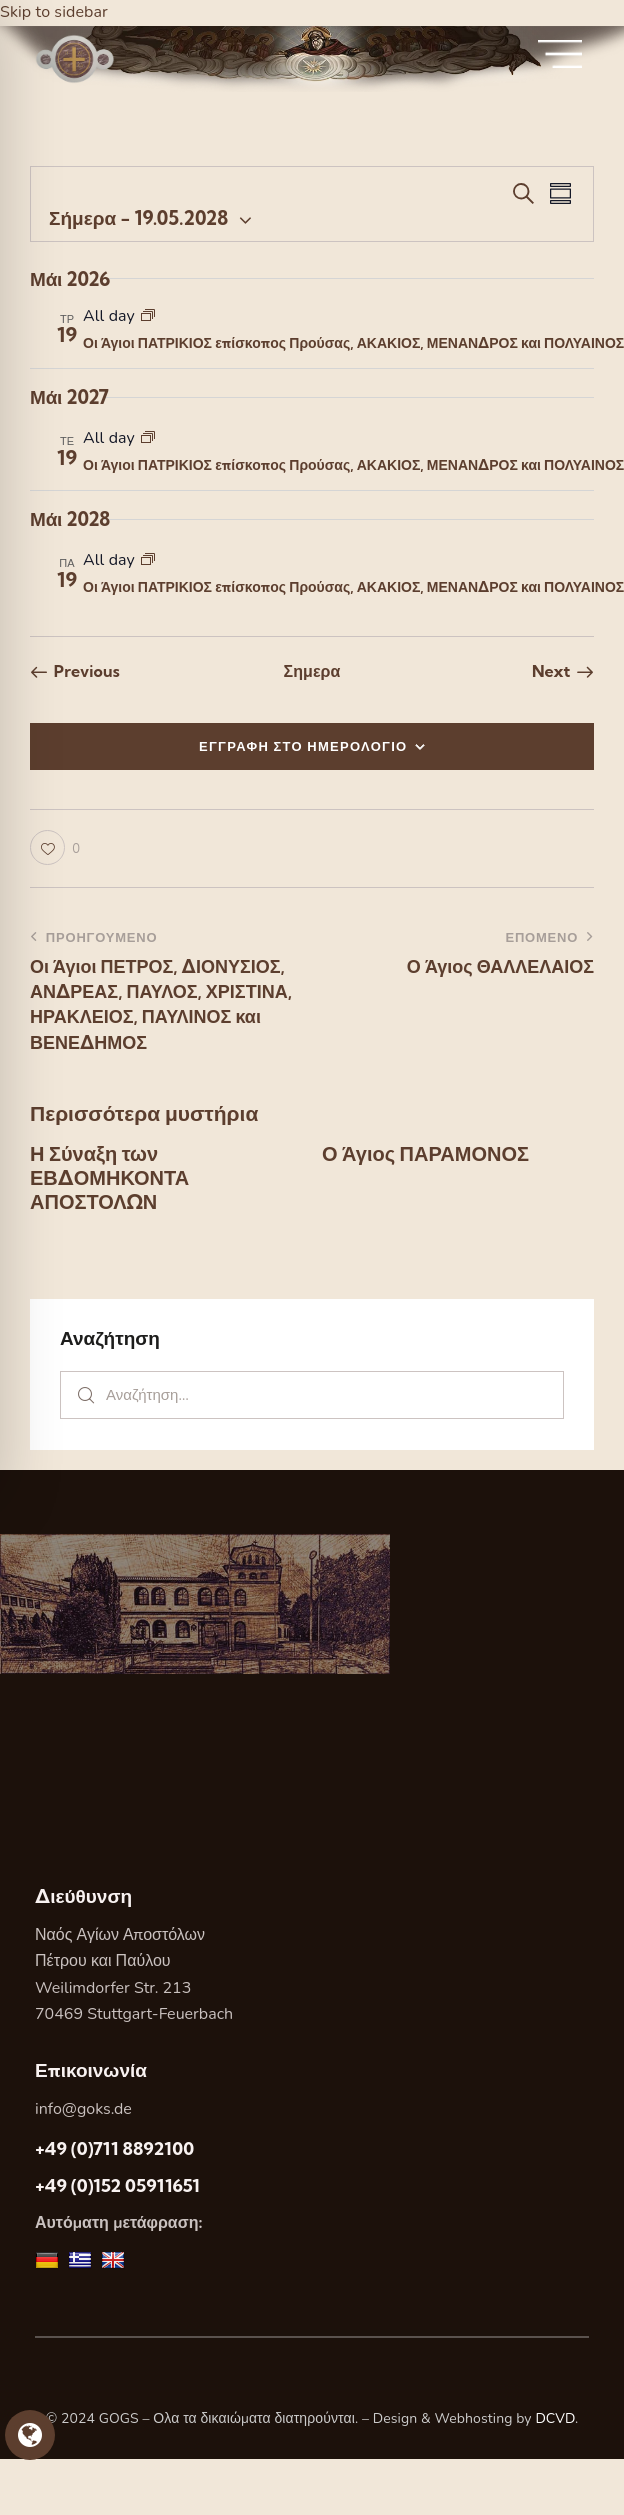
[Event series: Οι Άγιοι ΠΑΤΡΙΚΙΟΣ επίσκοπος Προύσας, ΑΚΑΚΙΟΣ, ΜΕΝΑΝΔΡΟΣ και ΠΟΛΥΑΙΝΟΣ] (148, 316)
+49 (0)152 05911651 (117, 2185)
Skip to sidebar (54, 12)
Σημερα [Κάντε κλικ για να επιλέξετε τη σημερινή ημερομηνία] (311, 671)
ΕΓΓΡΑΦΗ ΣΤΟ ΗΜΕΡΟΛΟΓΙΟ (303, 746)
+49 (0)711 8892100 (114, 2148)
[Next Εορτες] (563, 671)
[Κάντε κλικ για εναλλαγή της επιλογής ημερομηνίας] (138, 218)
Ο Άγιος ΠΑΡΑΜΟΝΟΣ (425, 1154)
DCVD (555, 2418)
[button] (55, 847)
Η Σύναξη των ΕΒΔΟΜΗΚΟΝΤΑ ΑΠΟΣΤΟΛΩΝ (109, 1178)
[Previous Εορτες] (75, 671)
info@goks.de (83, 2109)
